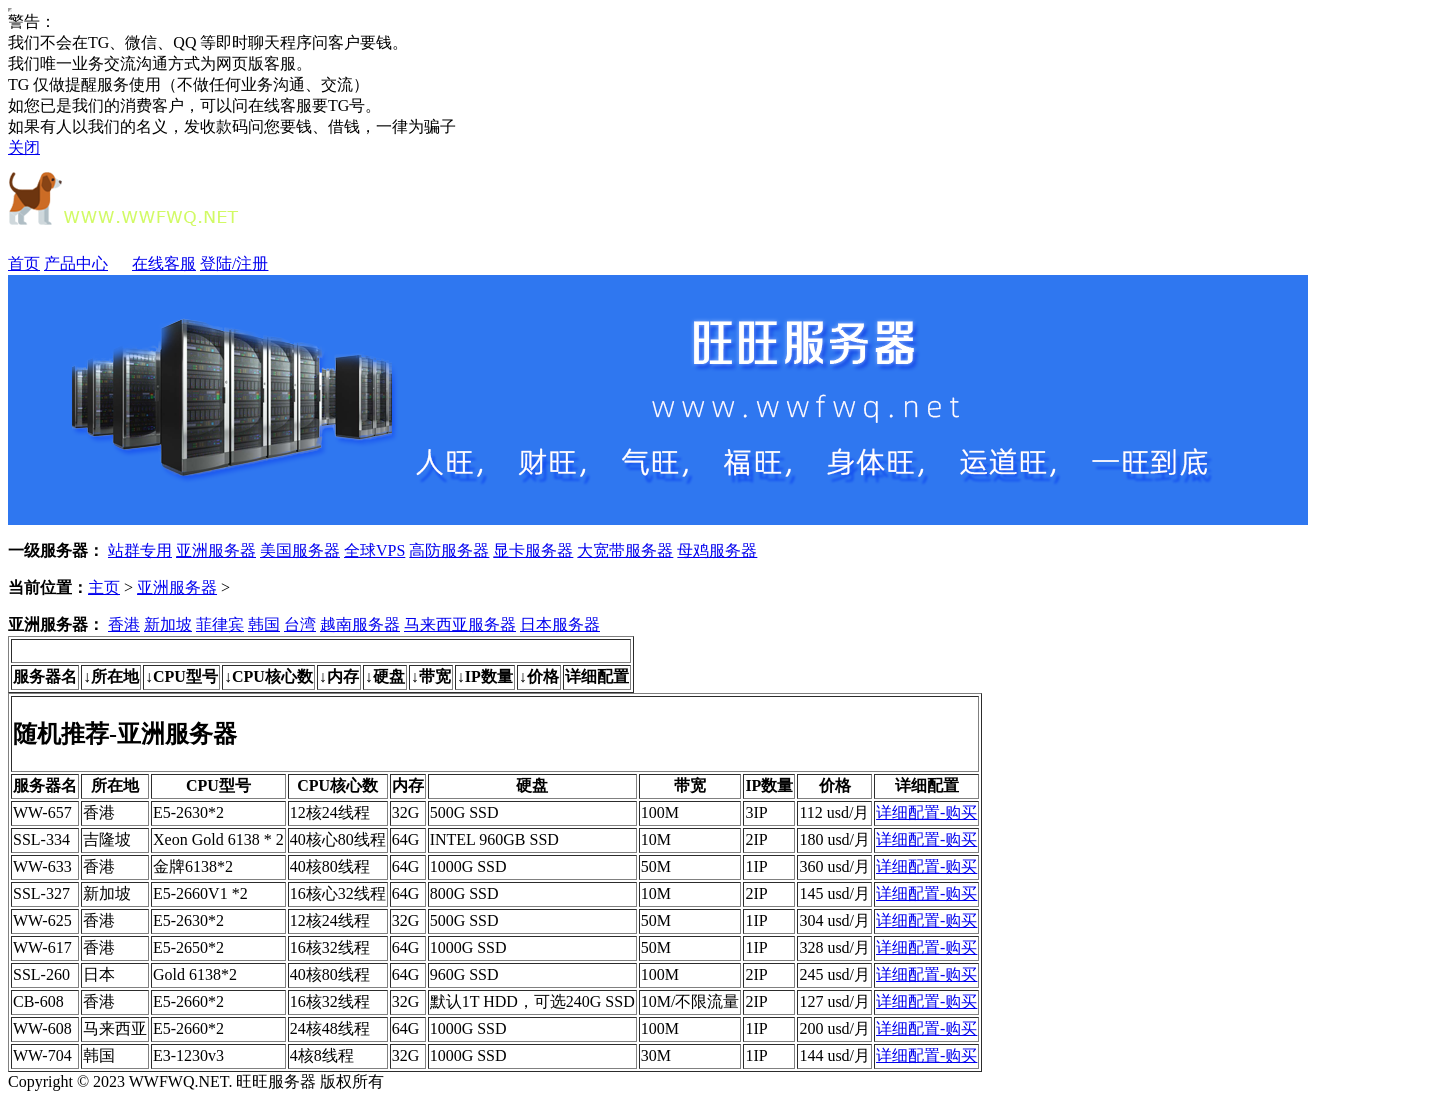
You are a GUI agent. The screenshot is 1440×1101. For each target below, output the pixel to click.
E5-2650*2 (188, 947)
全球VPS (374, 550)
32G (406, 812)
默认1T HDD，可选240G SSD (532, 1001)
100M (660, 812)
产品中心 (86, 263)
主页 (104, 587)
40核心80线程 (338, 839)
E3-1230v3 (188, 1055)
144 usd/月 (834, 1055)
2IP (756, 839)
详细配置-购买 (926, 812)
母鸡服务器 (717, 550)
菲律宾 (220, 624)
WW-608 (42, 1028)
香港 (124, 624)
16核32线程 (330, 947)
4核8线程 (322, 1055)
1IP (756, 866)
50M (656, 866)
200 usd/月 (834, 1028)
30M (656, 1055)
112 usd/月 (834, 812)
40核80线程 (330, 866)
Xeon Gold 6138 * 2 (218, 839)
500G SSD (464, 812)
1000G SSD (468, 866)
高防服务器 (449, 550)
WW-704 (42, 1055)
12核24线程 (330, 812)
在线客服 (164, 263)
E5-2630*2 (188, 812)
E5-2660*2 (188, 1001)
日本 (99, 974)
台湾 (300, 624)
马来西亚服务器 (460, 624)
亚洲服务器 (216, 550)
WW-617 (42, 947)
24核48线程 (330, 1028)
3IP (756, 812)
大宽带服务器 (625, 550)
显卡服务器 (533, 550)
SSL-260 (41, 974)
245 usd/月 (834, 974)
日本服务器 (560, 624)
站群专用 (140, 550)
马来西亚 (115, 1028)
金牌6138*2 (193, 866)
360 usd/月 (834, 866)
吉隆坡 (107, 839)
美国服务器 (300, 550)
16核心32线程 (338, 893)
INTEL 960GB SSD (494, 839)
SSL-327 (41, 893)
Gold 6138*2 (195, 974)
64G (406, 839)
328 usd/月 (834, 947)
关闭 (24, 147)
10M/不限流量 (690, 1001)
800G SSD (464, 893)
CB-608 (38, 1001)
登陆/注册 (234, 263)
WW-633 (42, 866)
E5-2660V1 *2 (200, 893)
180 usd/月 (834, 839)
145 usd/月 (834, 893)
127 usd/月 (834, 1001)
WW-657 (42, 812)
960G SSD (464, 974)
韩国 (264, 624)
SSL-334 (41, 839)
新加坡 (168, 624)
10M (656, 839)
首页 (24, 263)
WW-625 (42, 920)
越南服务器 (360, 624)
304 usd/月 (834, 920)
